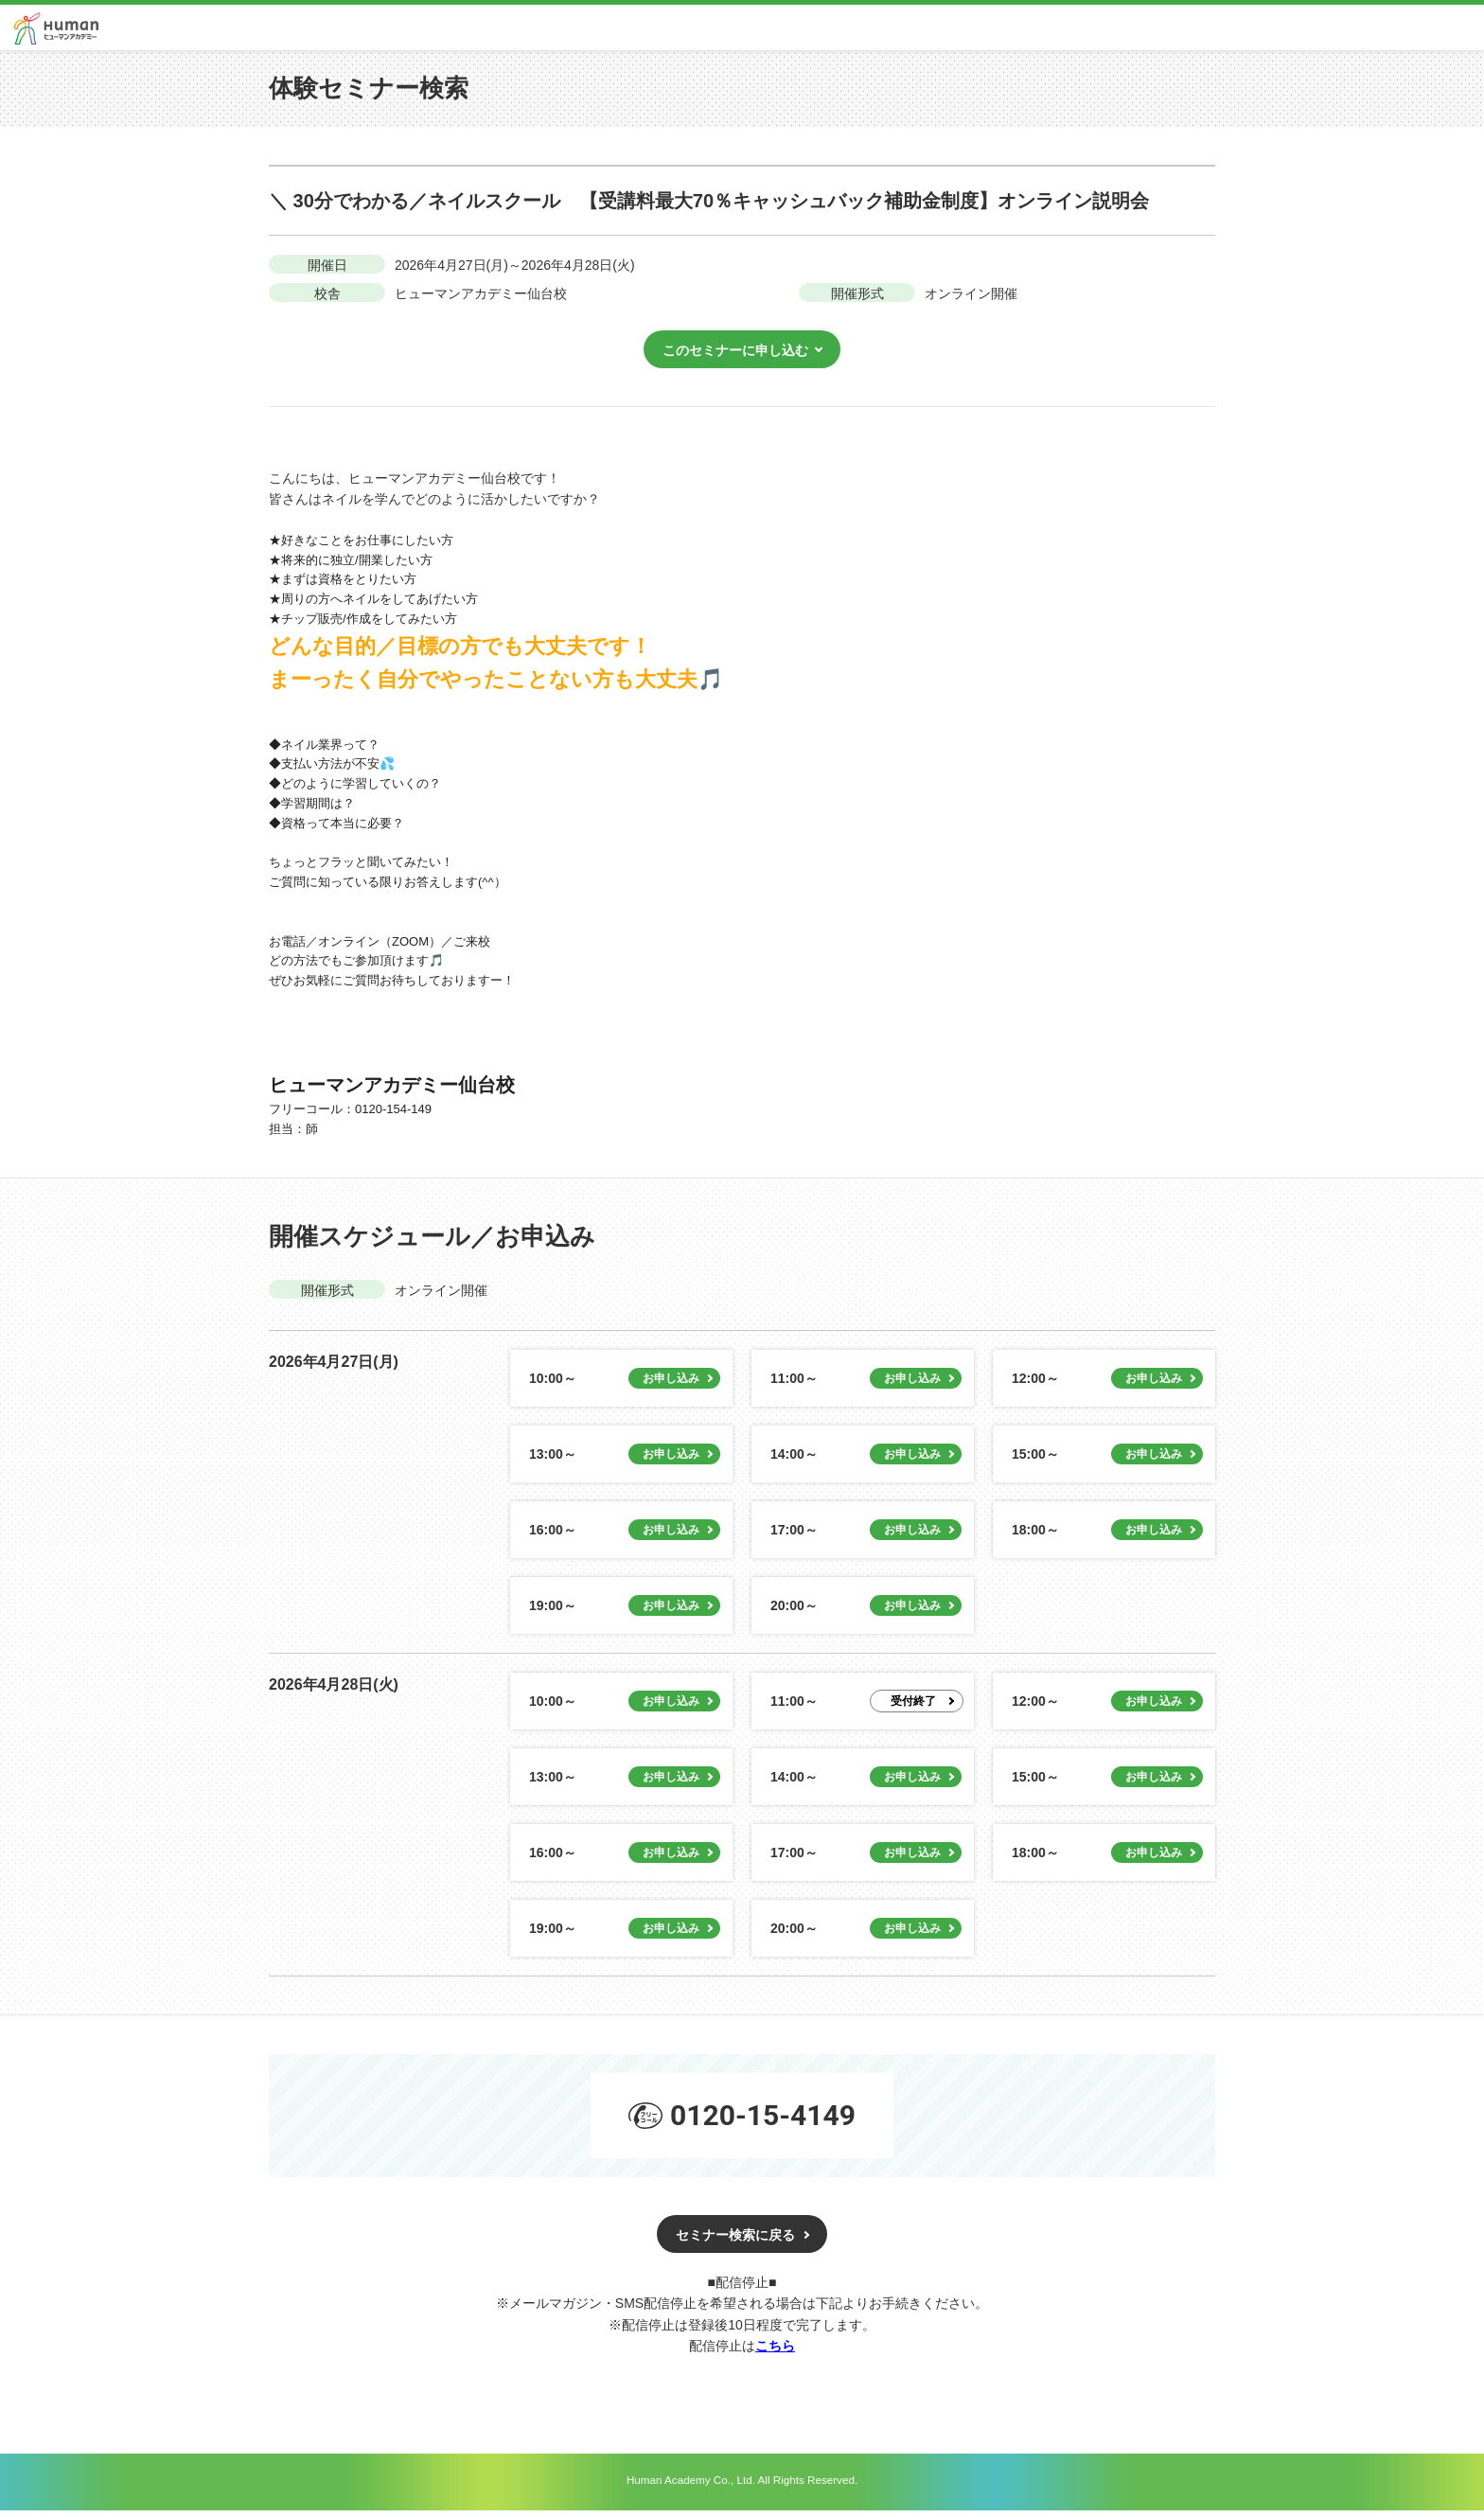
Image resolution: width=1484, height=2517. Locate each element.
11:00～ (794, 1385)
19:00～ (552, 1613)
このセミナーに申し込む (735, 356)
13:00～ (552, 1461)
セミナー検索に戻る (735, 2241)
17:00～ (794, 1537)
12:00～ (1035, 1385)
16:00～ (552, 1537)
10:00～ (552, 1385)
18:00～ (1035, 1537)
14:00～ (794, 1461)
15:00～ (1035, 1461)
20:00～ (794, 1613)
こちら (775, 2352)
